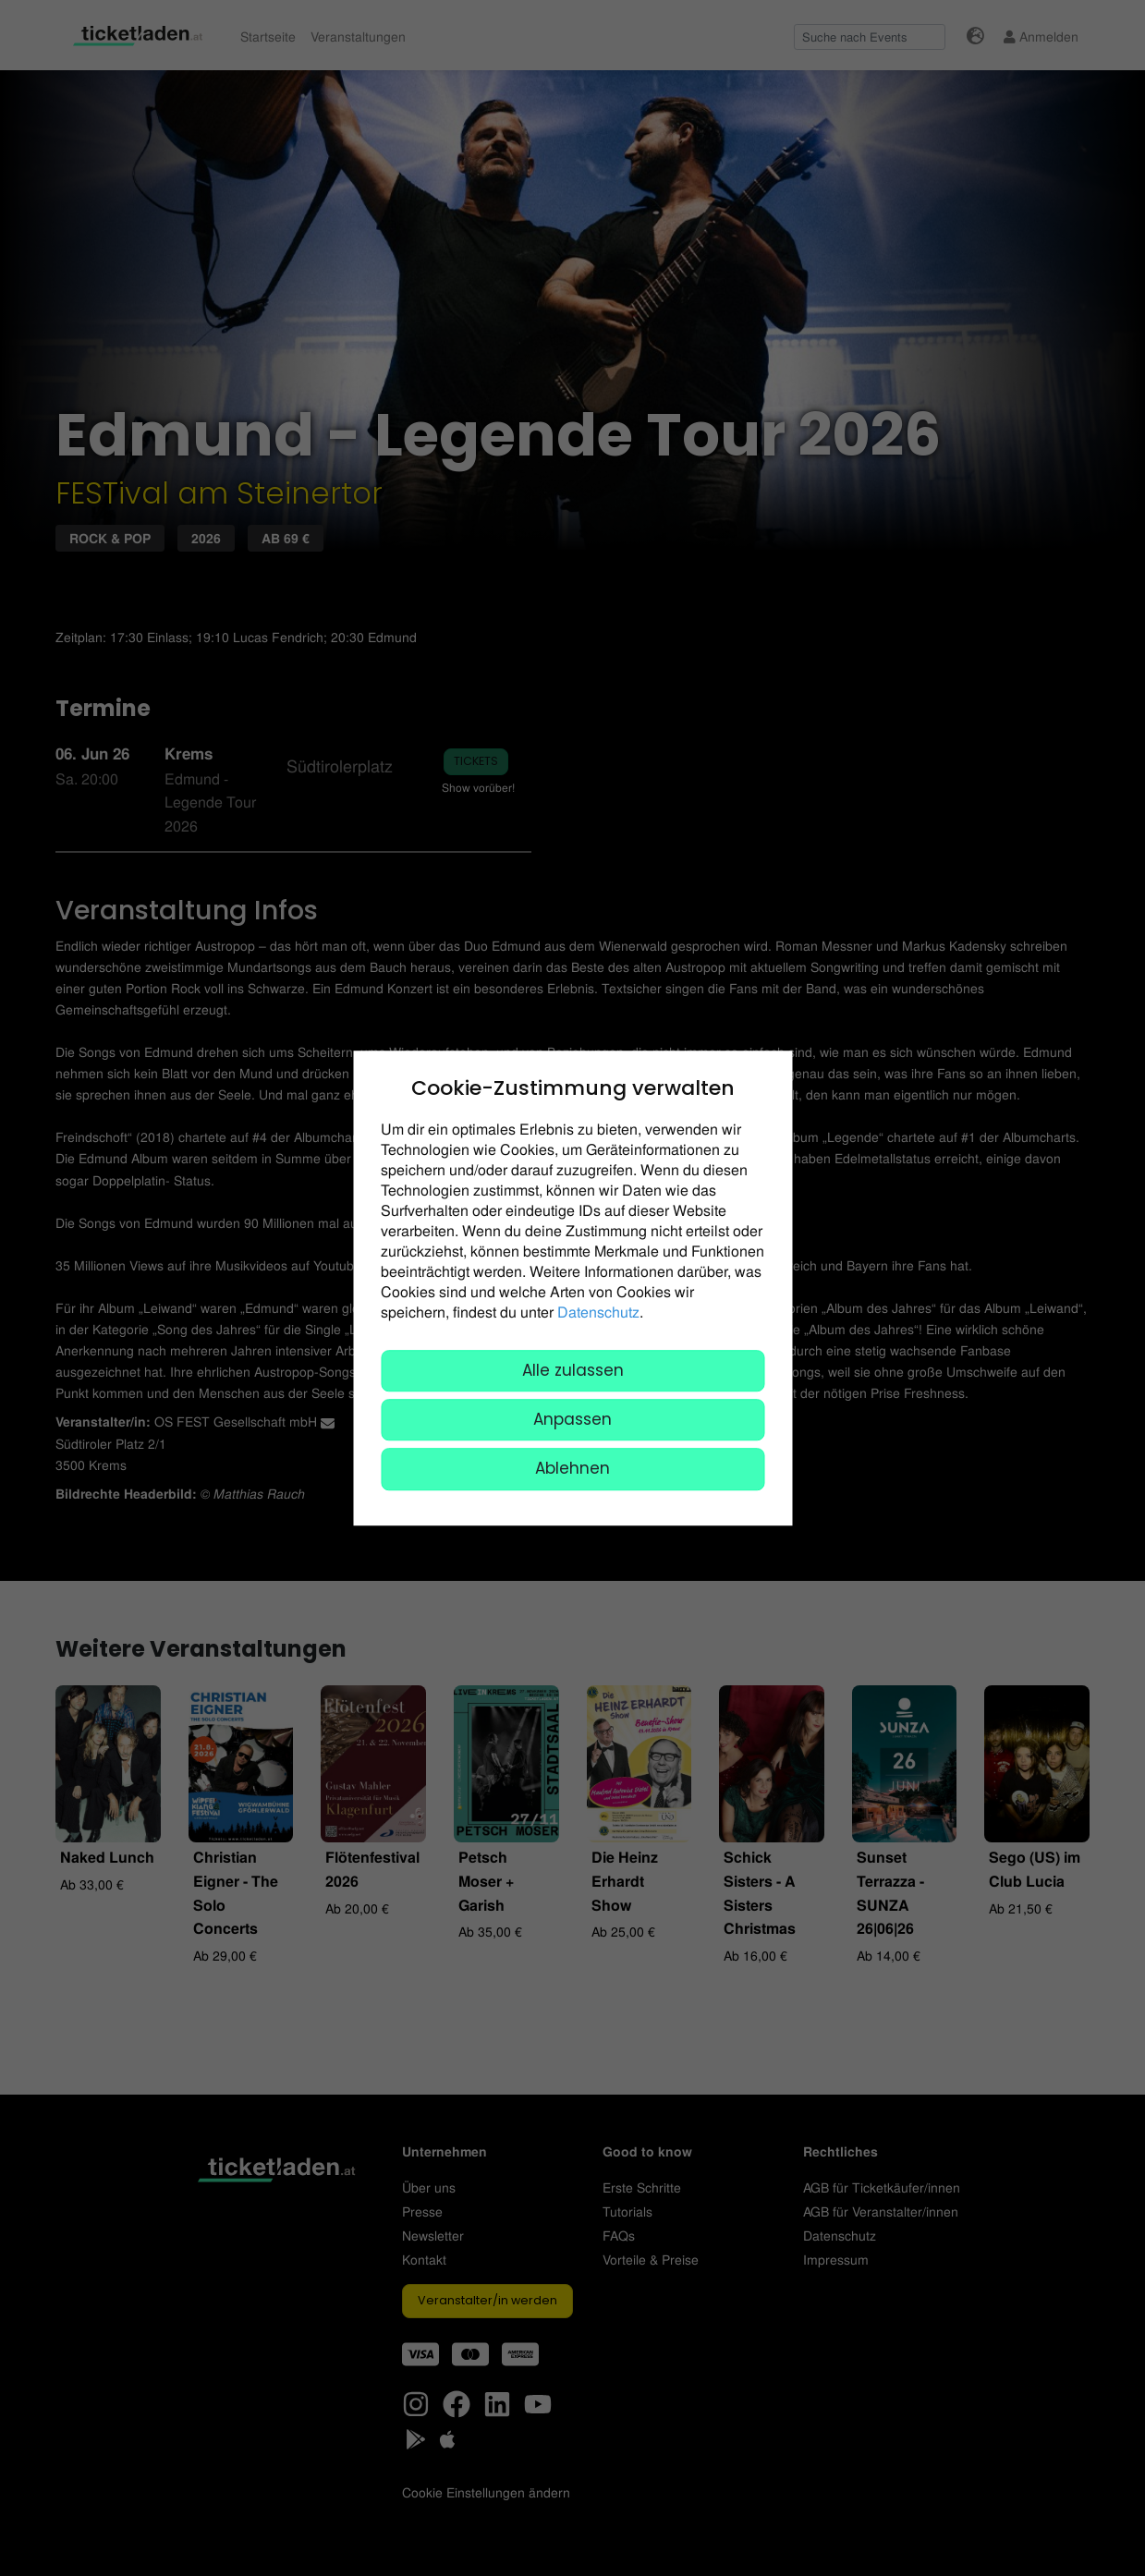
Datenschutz (598, 1311)
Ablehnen (572, 1469)
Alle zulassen (573, 1370)
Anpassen (572, 1419)
